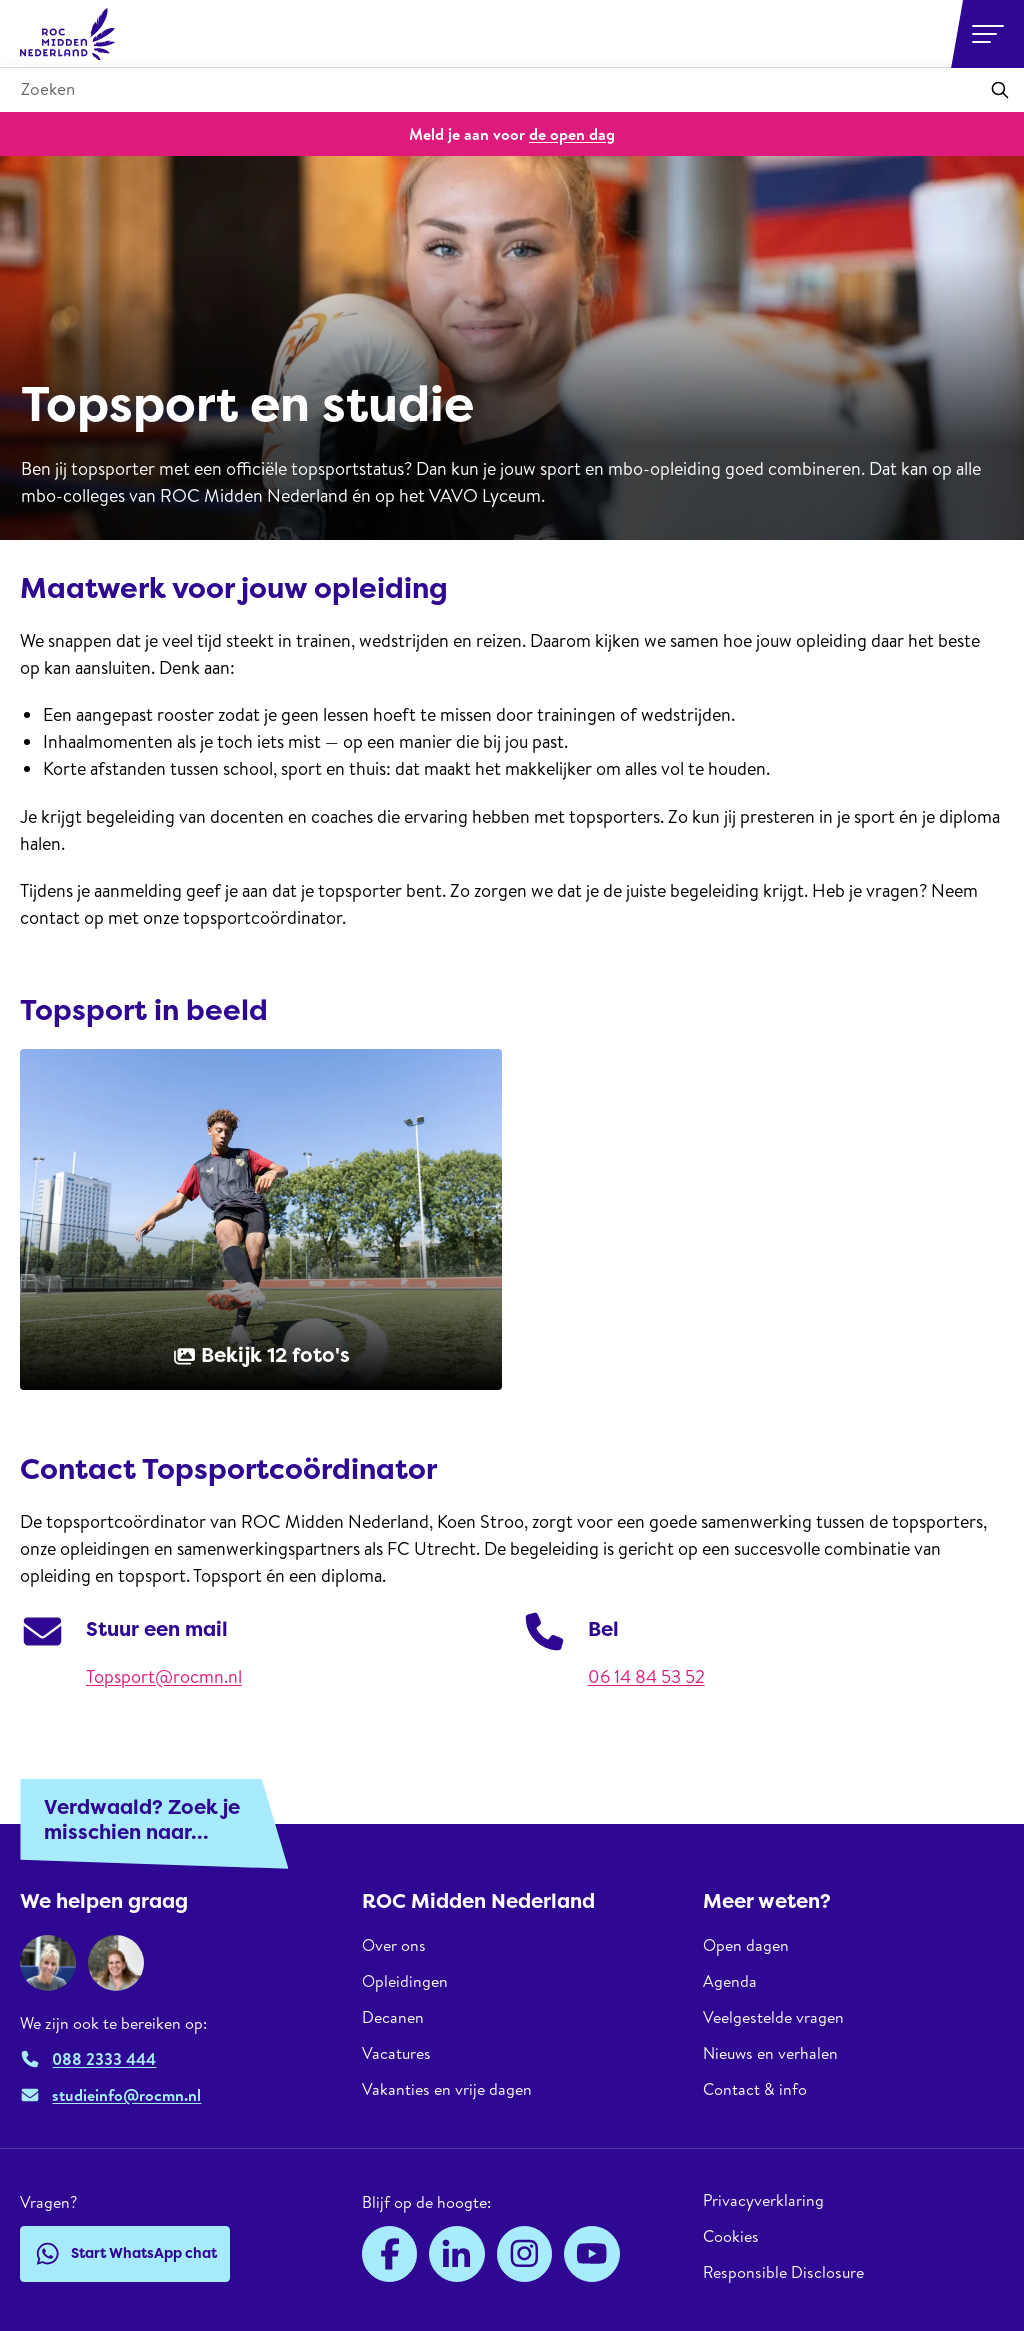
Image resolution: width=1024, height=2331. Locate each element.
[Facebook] (390, 2254)
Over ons (394, 1945)
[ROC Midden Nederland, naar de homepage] (68, 34)
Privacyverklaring (763, 2200)
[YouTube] (592, 2254)
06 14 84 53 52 (646, 1676)
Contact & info (755, 2089)
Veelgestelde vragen (773, 2017)
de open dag (572, 134)
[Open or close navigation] (988, 34)
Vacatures (396, 2053)
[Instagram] (525, 2254)
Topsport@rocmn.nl (164, 1676)
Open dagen (746, 1945)
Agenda (730, 1981)
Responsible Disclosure (783, 2272)
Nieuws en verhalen (770, 2053)
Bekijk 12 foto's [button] (261, 1355)
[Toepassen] (1000, 90)
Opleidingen (405, 1981)
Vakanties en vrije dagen (447, 2089)
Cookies (731, 2236)
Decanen (393, 2017)
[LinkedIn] (457, 2254)
